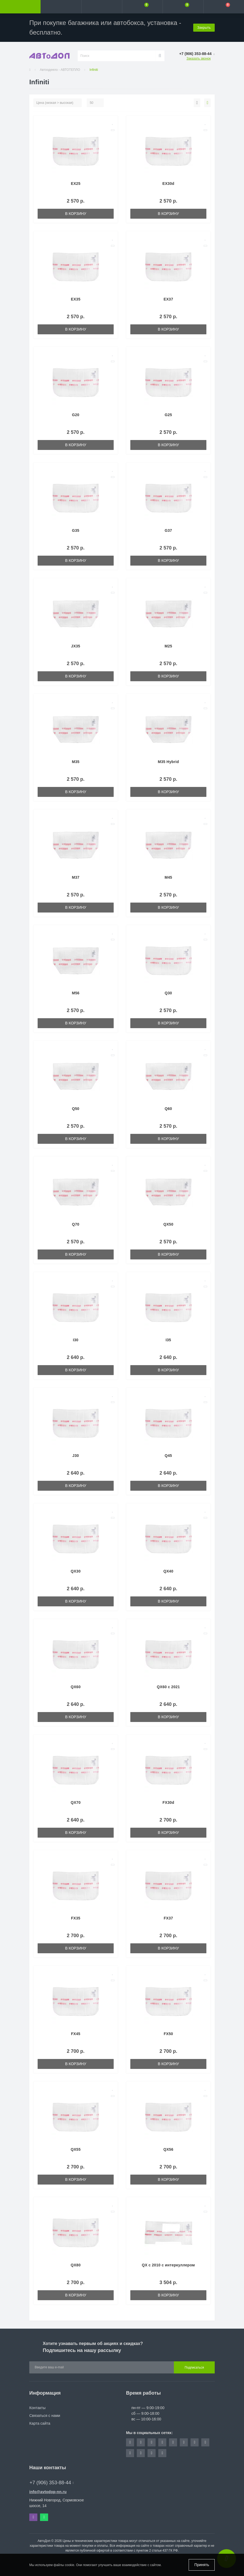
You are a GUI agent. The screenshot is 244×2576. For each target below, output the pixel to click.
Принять (201, 2565)
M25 (168, 646)
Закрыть (204, 27)
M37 (75, 877)
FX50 (168, 2034)
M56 (75, 993)
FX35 (75, 1918)
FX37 (168, 1918)
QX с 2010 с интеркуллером (168, 2265)
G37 (168, 530)
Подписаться (194, 2367)
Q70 (75, 1224)
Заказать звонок (198, 58)
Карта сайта (39, 2423)
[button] (101, 6)
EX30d (168, 183)
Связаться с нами (44, 2415)
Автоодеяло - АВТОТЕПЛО (60, 70)
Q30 (168, 993)
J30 (75, 1455)
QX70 (76, 1802)
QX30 (76, 1571)
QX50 (168, 1224)
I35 (168, 1340)
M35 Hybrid (168, 762)
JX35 (75, 646)
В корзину (75, 213)
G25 (168, 415)
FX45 (75, 2034)
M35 (75, 762)
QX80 (76, 2265)
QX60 (76, 1687)
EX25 (75, 183)
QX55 (76, 2149)
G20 (75, 415)
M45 (168, 877)
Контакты (37, 2408)
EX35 (75, 299)
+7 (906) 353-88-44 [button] (52, 2482)
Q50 (75, 1108)
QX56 (168, 2149)
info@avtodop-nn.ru (48, 2492)
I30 (75, 1340)
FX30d (168, 1802)
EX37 (168, 299)
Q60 (168, 1108)
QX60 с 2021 (168, 1687)
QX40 (168, 1571)
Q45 (168, 1455)
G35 (75, 530)
